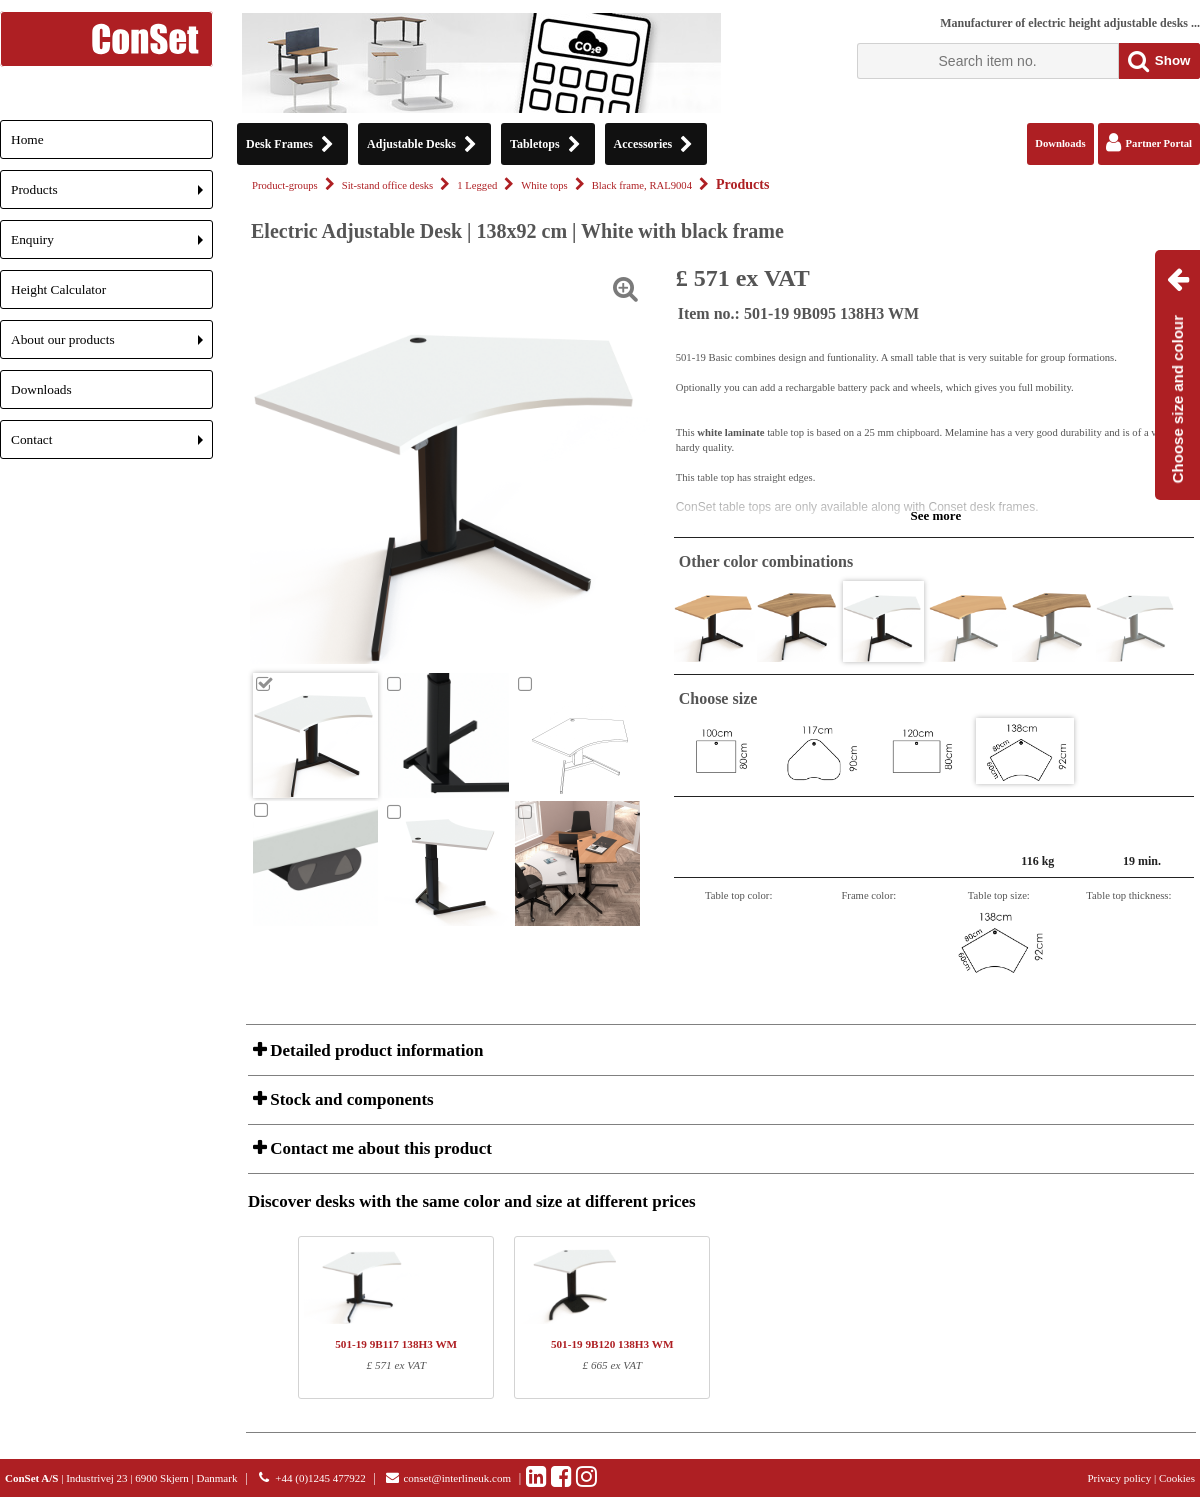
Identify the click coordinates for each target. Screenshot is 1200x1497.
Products (112, 195)
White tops (544, 185)
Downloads (41, 389)
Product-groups (285, 185)
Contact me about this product (379, 1148)
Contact (112, 445)
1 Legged (477, 185)
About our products (112, 345)
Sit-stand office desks (388, 185)
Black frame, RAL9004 (642, 185)
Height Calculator (58, 289)
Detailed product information (374, 1050)
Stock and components (350, 1099)
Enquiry (112, 245)
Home (27, 139)
